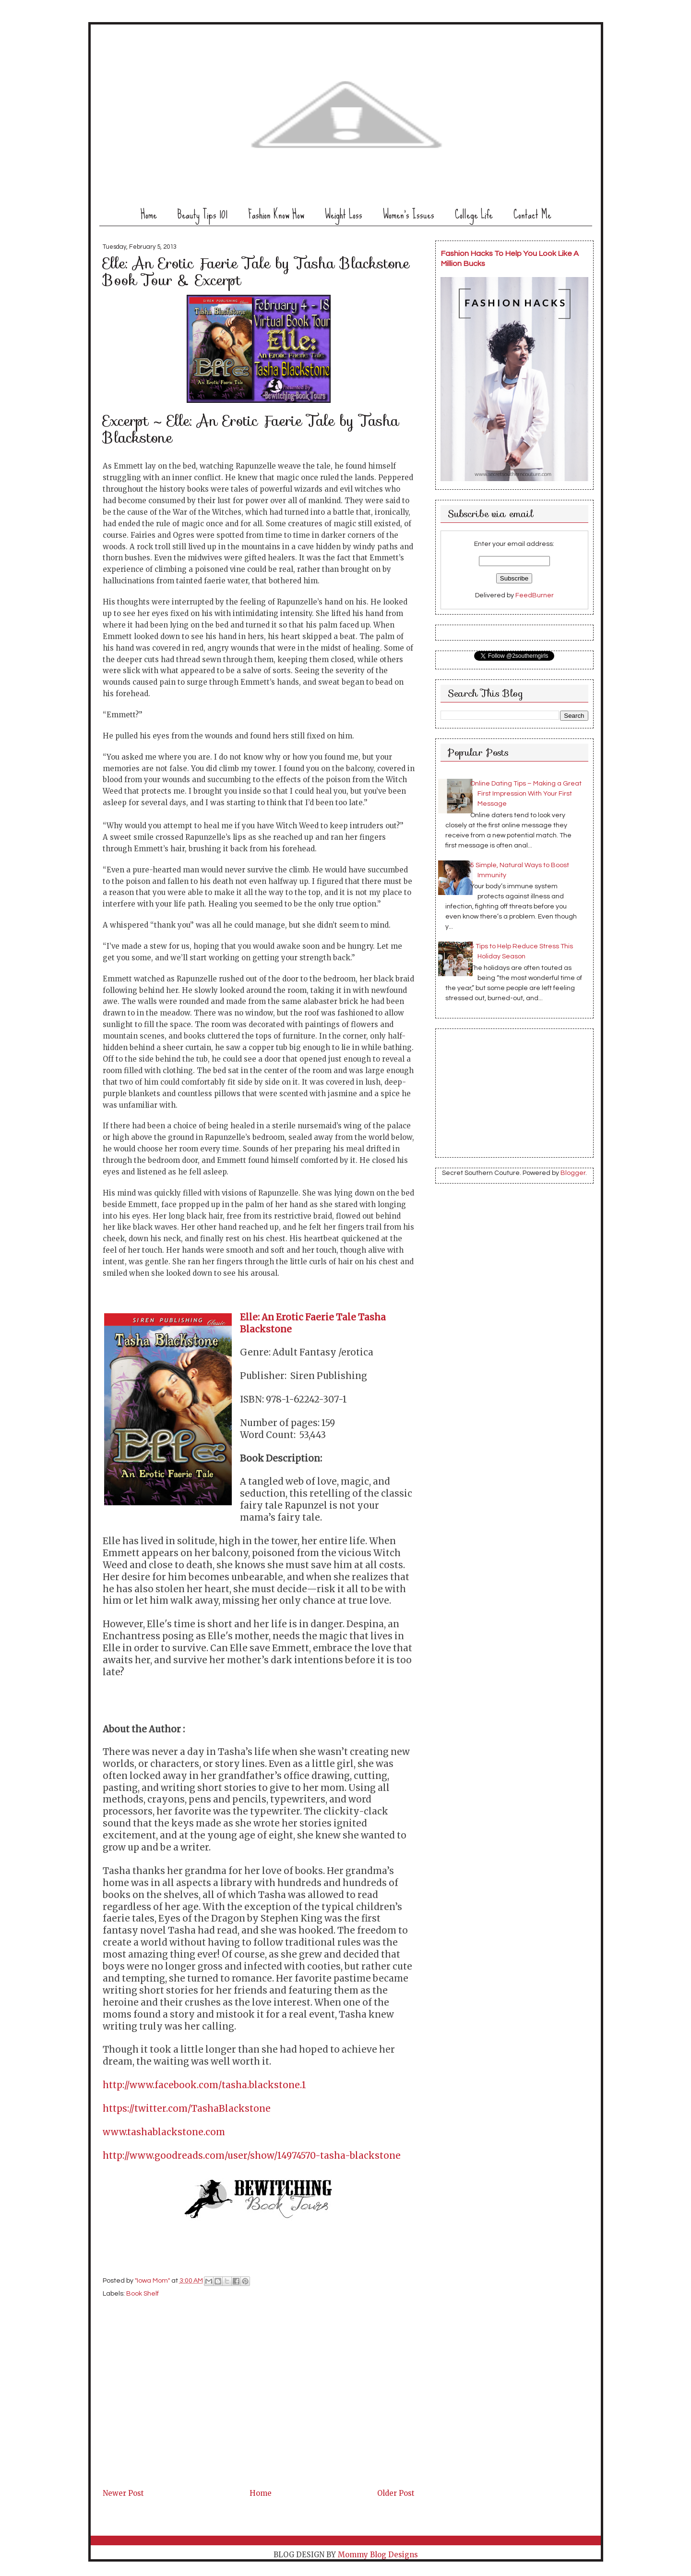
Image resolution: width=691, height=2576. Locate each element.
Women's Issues (408, 214)
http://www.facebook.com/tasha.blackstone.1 (204, 2085)
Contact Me (532, 214)
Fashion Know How (276, 214)
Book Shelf (142, 2293)
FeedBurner (534, 595)
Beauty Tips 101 (202, 214)
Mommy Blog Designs (378, 2554)
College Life (474, 214)
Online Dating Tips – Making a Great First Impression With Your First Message (526, 793)
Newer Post (123, 2493)
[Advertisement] (175, 2419)
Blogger (572, 1173)
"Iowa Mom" (153, 2280)
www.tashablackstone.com (164, 2132)
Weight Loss (343, 214)
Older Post (396, 2493)
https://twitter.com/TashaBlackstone (187, 2108)
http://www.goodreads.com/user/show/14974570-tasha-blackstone (252, 2155)
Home (149, 214)
